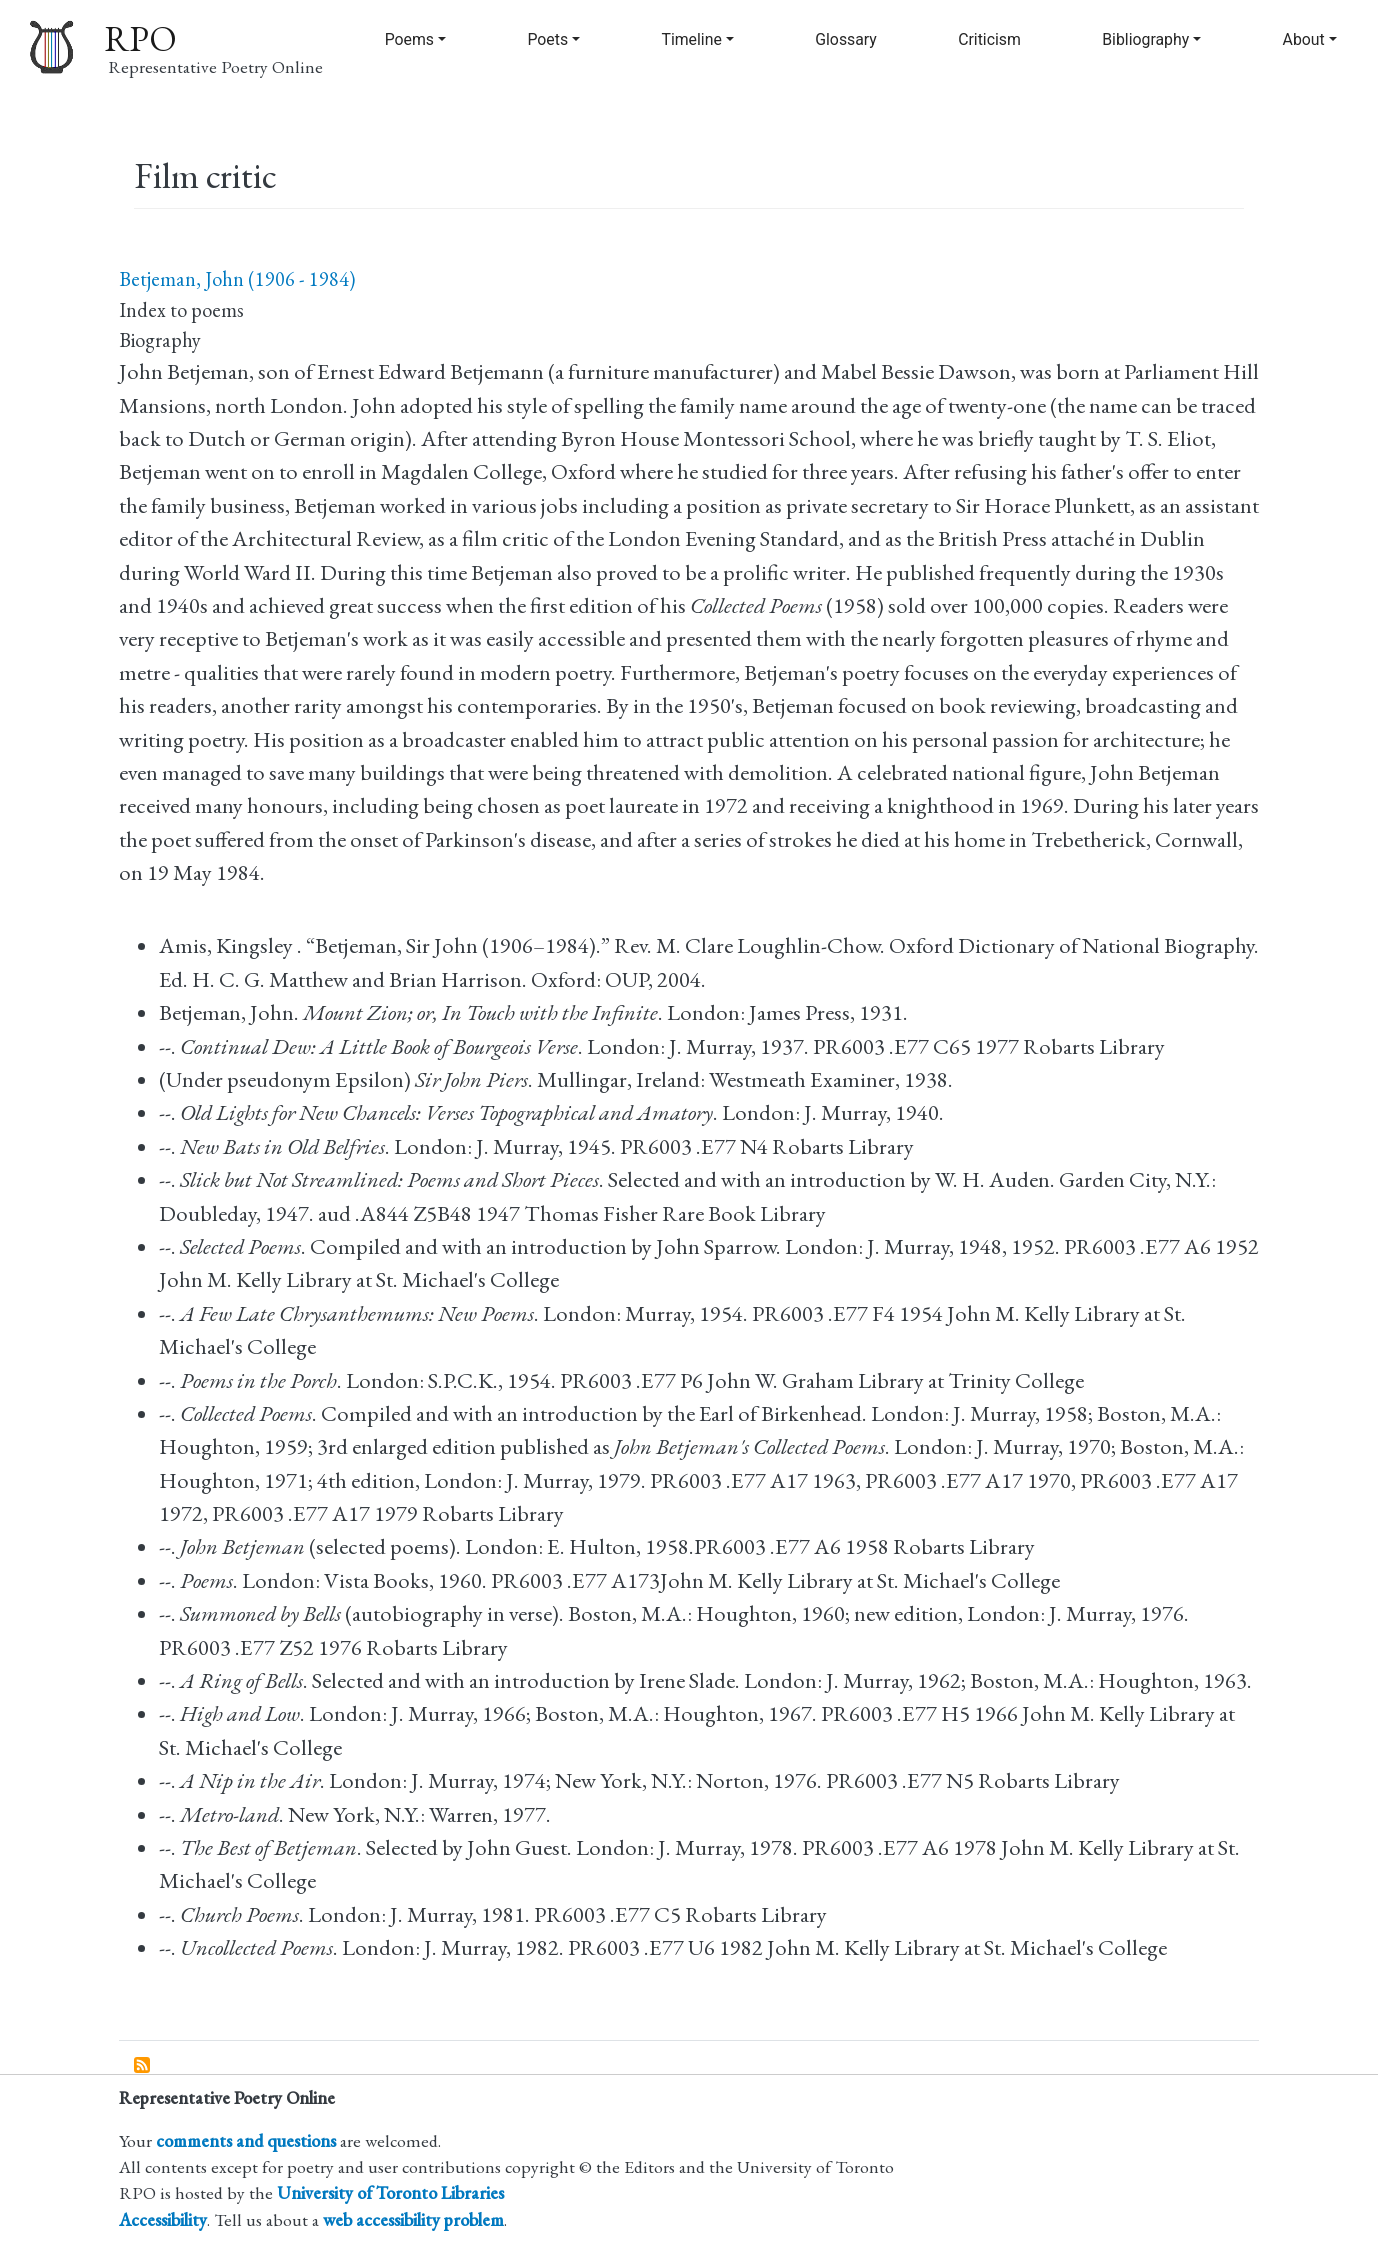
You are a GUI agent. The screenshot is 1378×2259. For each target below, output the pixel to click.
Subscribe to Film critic (143, 2066)
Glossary (846, 39)
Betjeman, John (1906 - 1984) (237, 279)
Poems (409, 39)
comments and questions (246, 2140)
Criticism (989, 39)
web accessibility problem (413, 2219)
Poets (547, 39)
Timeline (691, 39)
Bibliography (1145, 39)
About (1304, 39)
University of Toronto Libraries (390, 2192)
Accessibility (163, 2219)
